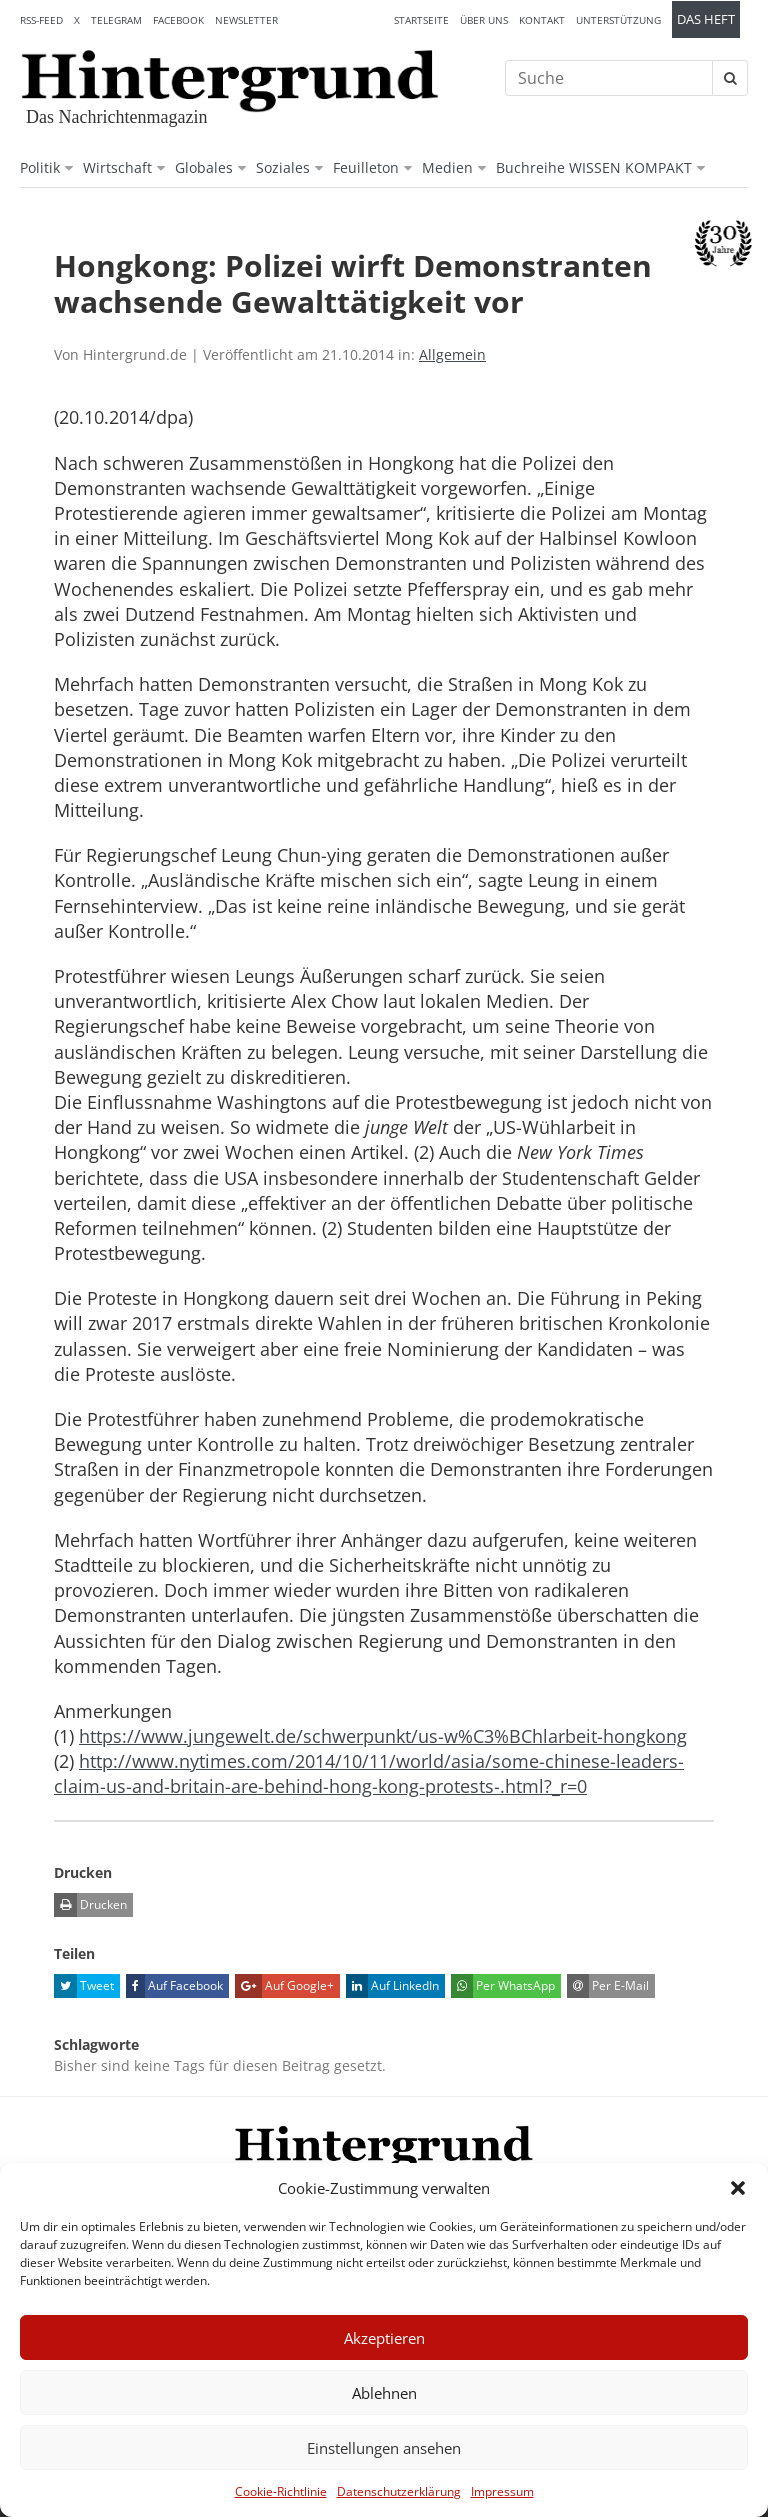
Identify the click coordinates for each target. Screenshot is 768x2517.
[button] (738, 2188)
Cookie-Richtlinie (281, 2491)
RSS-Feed (41, 20)
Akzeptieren (384, 2338)
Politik (40, 167)
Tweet (84, 1986)
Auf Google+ (284, 1986)
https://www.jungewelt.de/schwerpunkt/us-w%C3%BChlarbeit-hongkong (383, 1736)
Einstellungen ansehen (384, 2448)
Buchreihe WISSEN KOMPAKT (594, 167)
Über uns (484, 20)
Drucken (90, 1905)
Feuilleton (366, 167)
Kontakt (542, 20)
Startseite (421, 20)
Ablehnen (384, 2393)
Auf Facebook (174, 1986)
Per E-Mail (608, 1986)
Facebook (178, 20)
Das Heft (706, 19)
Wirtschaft (117, 167)
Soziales (283, 167)
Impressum (502, 2491)
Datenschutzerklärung (399, 2491)
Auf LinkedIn (392, 1986)
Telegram (116, 20)
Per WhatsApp (503, 1986)
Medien (447, 167)
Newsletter (246, 20)
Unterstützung (618, 20)
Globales (204, 167)
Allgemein (452, 354)
